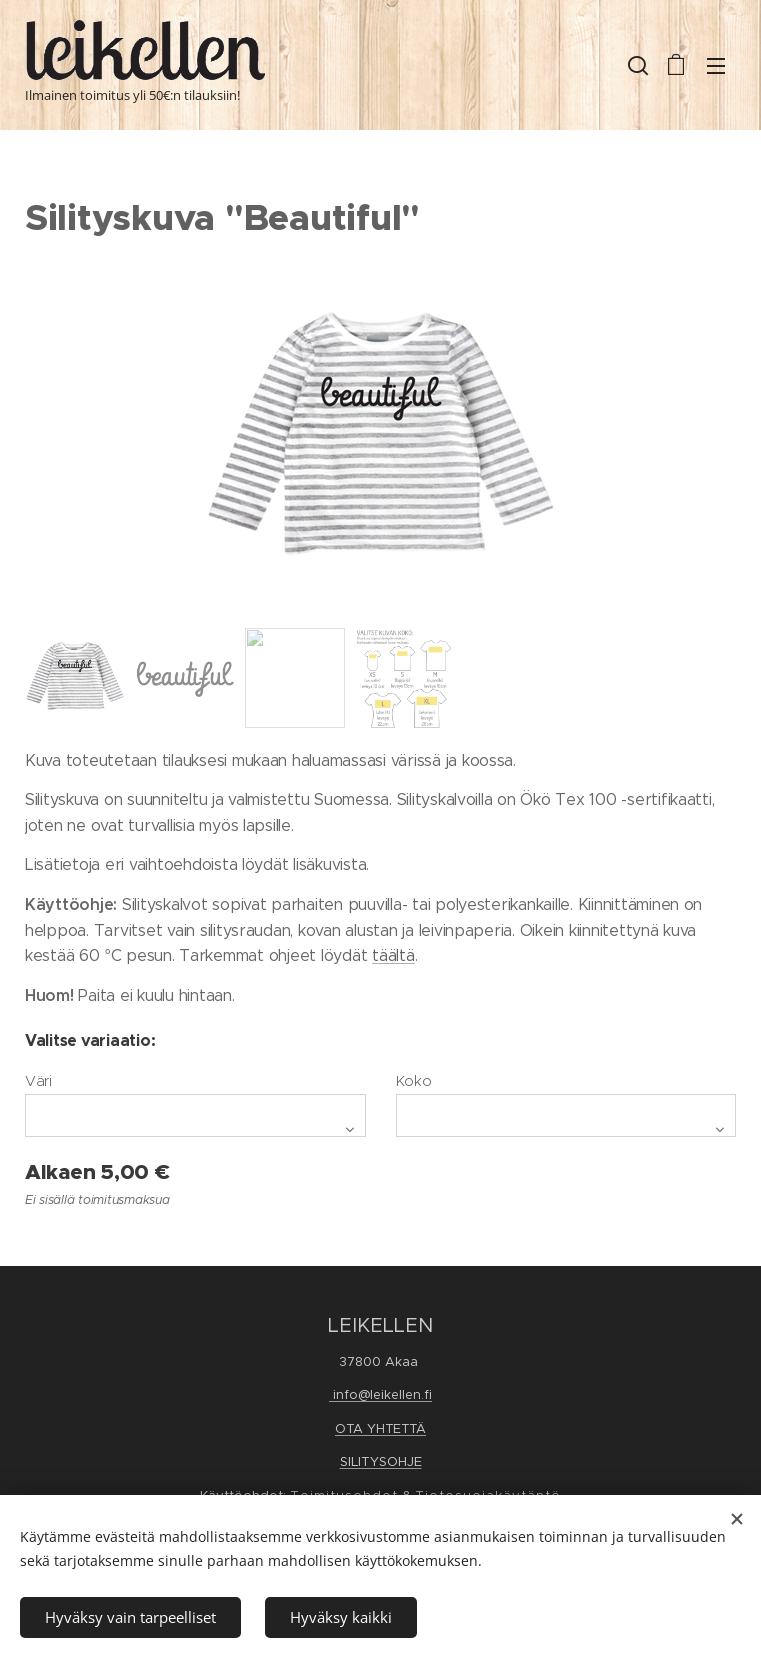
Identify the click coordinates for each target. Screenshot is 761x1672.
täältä (393, 955)
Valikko (716, 66)
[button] (636, 65)
